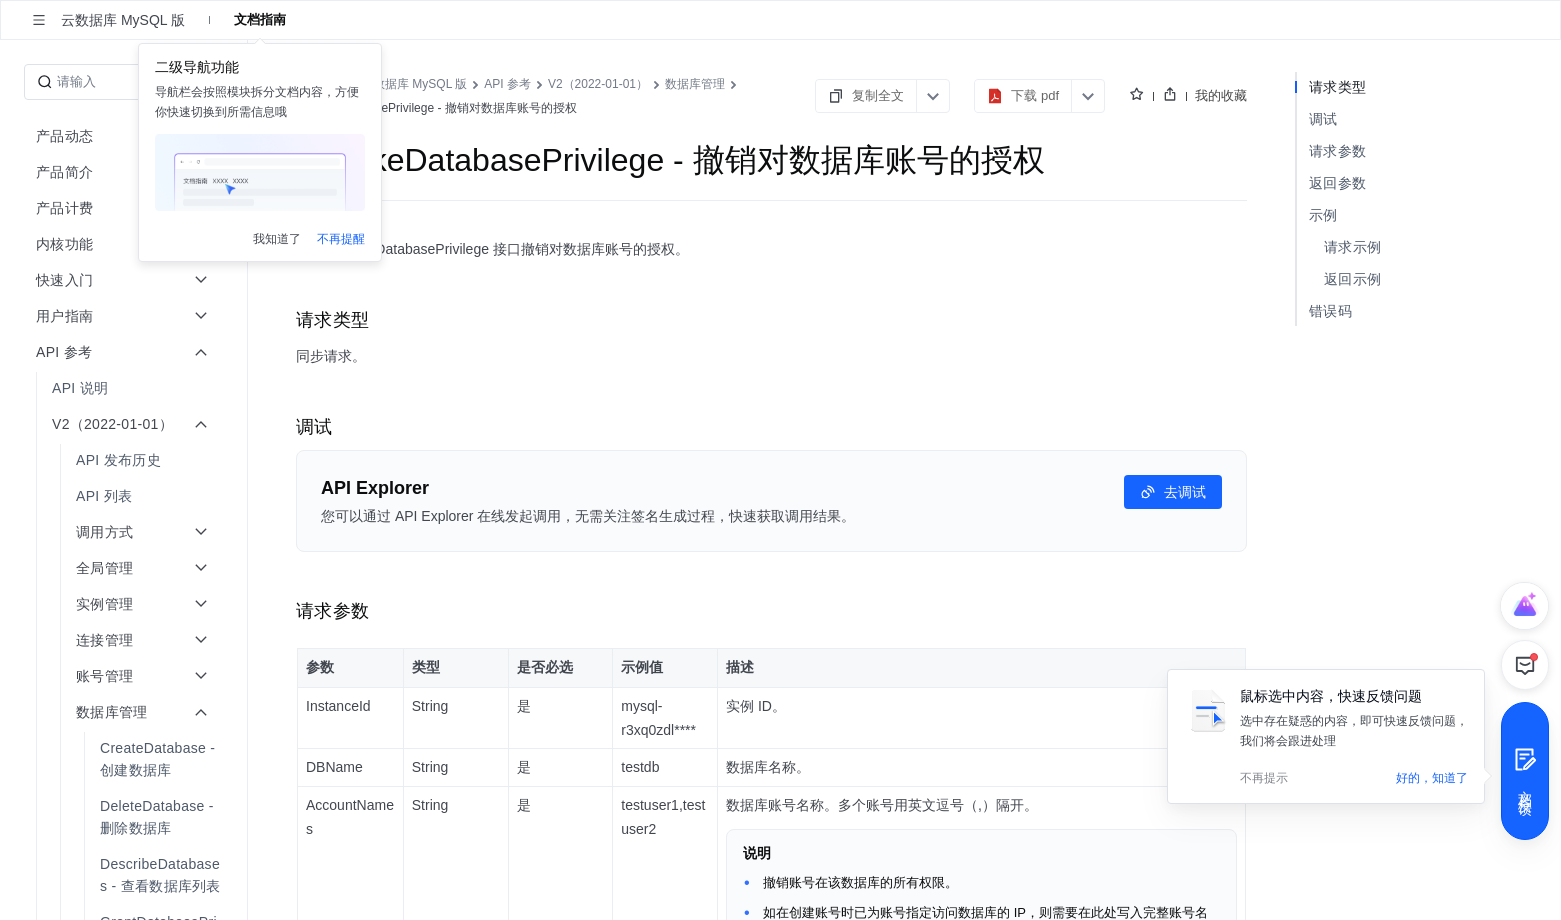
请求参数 (1337, 151)
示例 (1323, 215)
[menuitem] (125, 388)
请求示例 (1352, 247)
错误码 (1330, 311)
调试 (1323, 119)
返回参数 (1337, 183)
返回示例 (1352, 279)
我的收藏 (1221, 95)
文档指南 (260, 19)
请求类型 (1337, 87)
